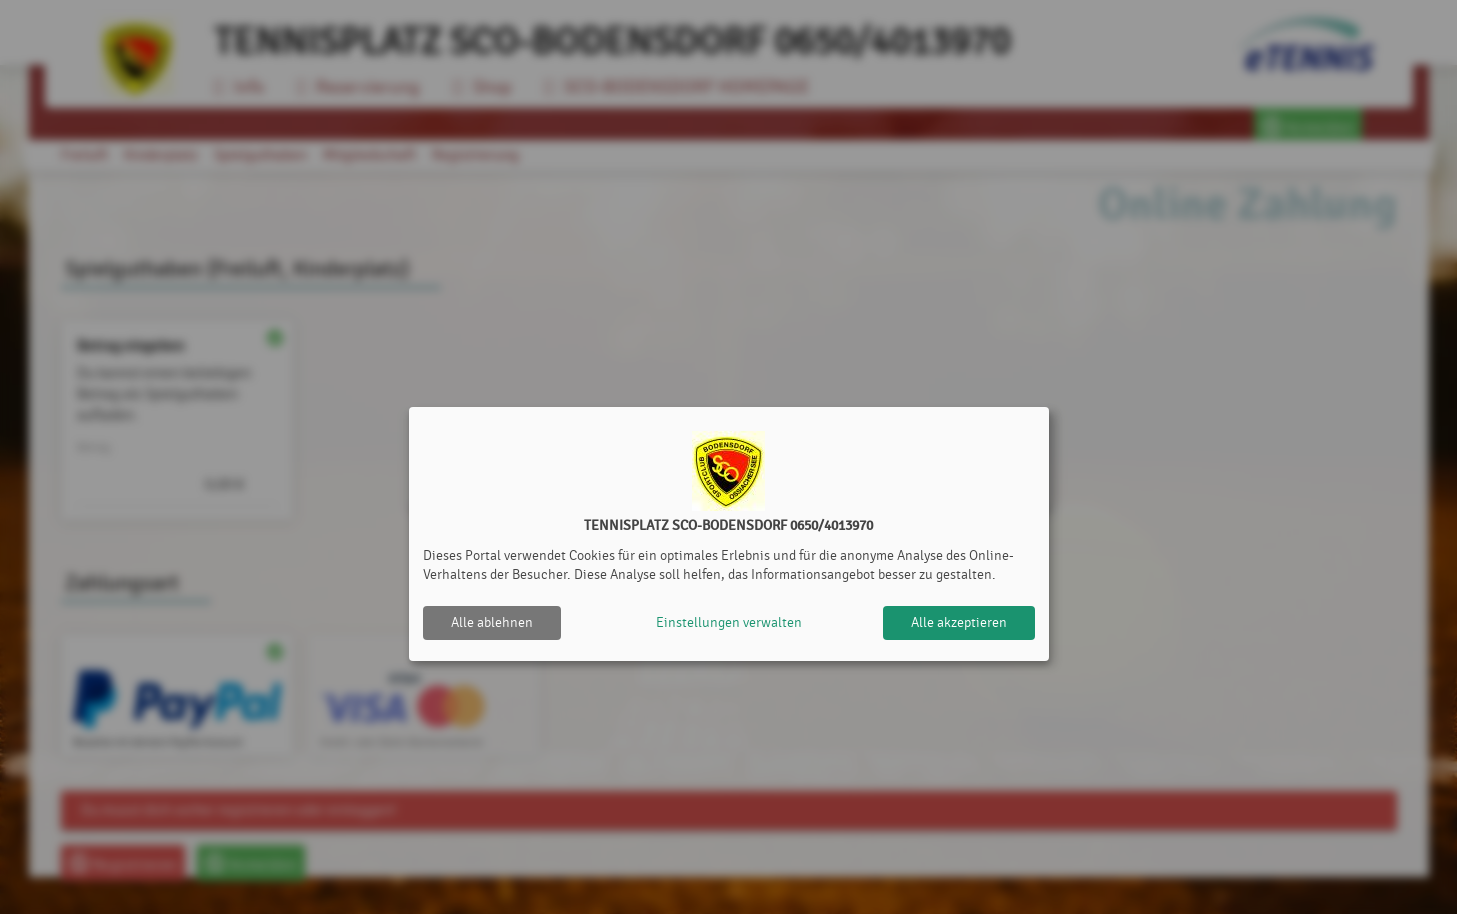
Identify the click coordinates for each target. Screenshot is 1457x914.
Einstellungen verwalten (729, 622)
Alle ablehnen (492, 622)
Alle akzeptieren (959, 622)
